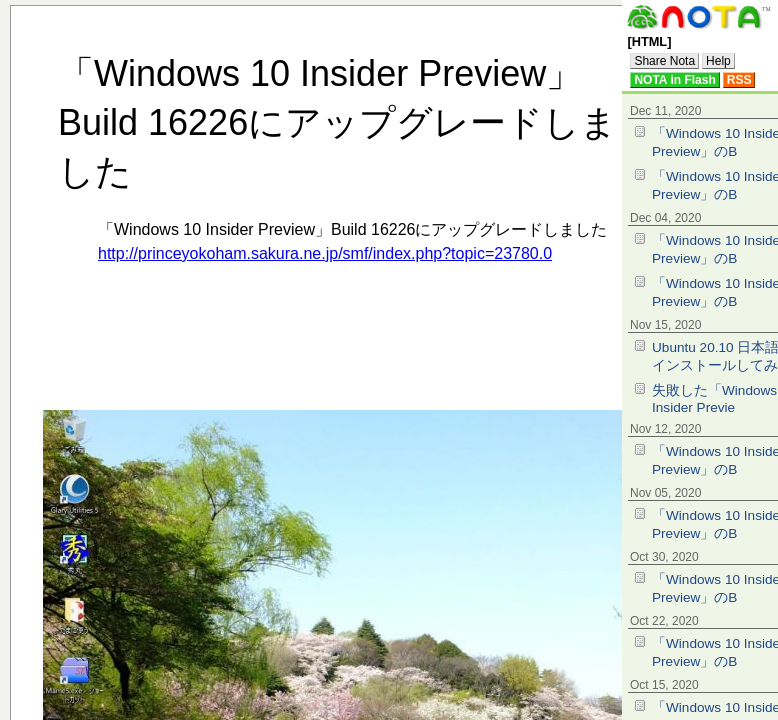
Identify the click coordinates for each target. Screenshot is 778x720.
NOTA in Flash (674, 80)
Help (718, 61)
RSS (739, 80)
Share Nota (664, 61)
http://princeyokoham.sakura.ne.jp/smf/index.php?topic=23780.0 (325, 253)
